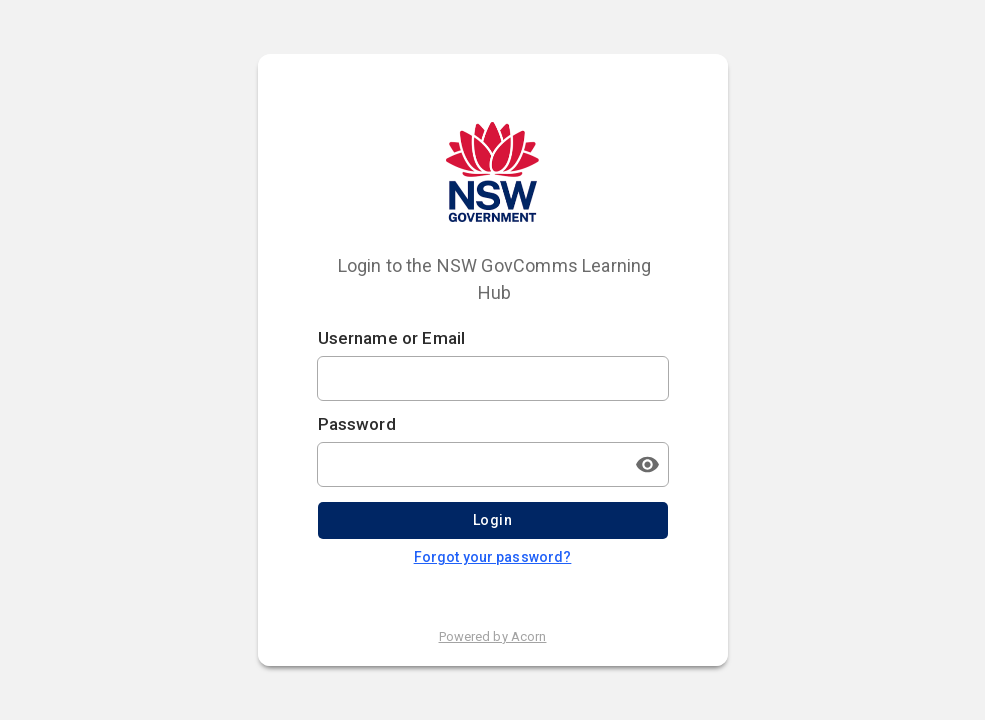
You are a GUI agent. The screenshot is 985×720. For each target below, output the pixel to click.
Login (493, 520)
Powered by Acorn (493, 636)
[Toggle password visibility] (648, 464)
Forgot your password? (493, 557)
